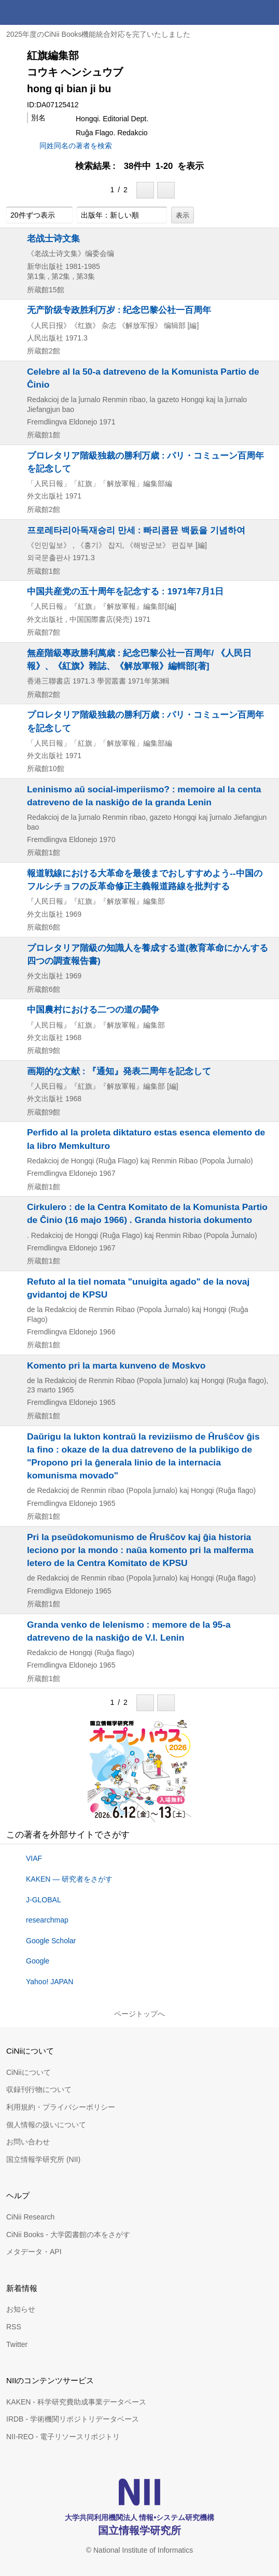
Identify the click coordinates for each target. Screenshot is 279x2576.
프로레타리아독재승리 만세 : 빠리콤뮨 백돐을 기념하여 (136, 530)
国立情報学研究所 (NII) (43, 2159)
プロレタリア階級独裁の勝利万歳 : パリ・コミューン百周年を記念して (145, 462)
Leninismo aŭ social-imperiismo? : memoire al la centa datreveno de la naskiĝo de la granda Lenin (144, 795)
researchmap (47, 1920)
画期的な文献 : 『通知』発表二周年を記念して (119, 1071)
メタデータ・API (34, 2251)
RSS (13, 2327)
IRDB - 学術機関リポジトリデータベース (72, 2419)
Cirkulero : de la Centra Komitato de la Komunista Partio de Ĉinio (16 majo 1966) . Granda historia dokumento (147, 1213)
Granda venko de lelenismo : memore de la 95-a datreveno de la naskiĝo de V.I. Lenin (129, 1631)
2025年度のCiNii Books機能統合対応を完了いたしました (98, 34)
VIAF (34, 1858)
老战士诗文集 (53, 238)
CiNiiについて (28, 2072)
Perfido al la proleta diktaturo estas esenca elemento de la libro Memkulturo (146, 1138)
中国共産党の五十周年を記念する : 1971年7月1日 (125, 591)
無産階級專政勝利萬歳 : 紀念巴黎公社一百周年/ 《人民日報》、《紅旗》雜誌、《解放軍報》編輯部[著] (139, 659)
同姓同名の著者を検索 (75, 145)
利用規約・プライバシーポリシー (60, 2107)
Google (37, 1961)
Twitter (16, 2344)
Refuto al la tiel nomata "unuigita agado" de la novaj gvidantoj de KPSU (138, 1288)
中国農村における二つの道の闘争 (93, 1009)
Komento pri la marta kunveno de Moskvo (116, 1365)
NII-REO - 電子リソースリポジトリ (63, 2436)
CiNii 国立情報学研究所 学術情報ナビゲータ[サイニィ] (45, 12)
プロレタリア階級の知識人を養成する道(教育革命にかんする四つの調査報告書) (147, 954)
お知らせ (20, 2309)
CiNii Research (30, 2217)
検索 (241, 12)
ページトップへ (139, 2014)
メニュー (266, 12)
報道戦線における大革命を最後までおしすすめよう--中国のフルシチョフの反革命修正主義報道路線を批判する (144, 879)
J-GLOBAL (43, 1900)
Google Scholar (51, 1941)
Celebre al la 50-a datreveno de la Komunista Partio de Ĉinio (143, 378)
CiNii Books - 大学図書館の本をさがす (68, 2234)
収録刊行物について (39, 2089)
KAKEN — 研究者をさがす (69, 1879)
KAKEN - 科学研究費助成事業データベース (76, 2402)
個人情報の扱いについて (46, 2124)
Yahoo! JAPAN (49, 1981)
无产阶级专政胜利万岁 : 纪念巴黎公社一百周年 (119, 310)
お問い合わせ (28, 2142)
